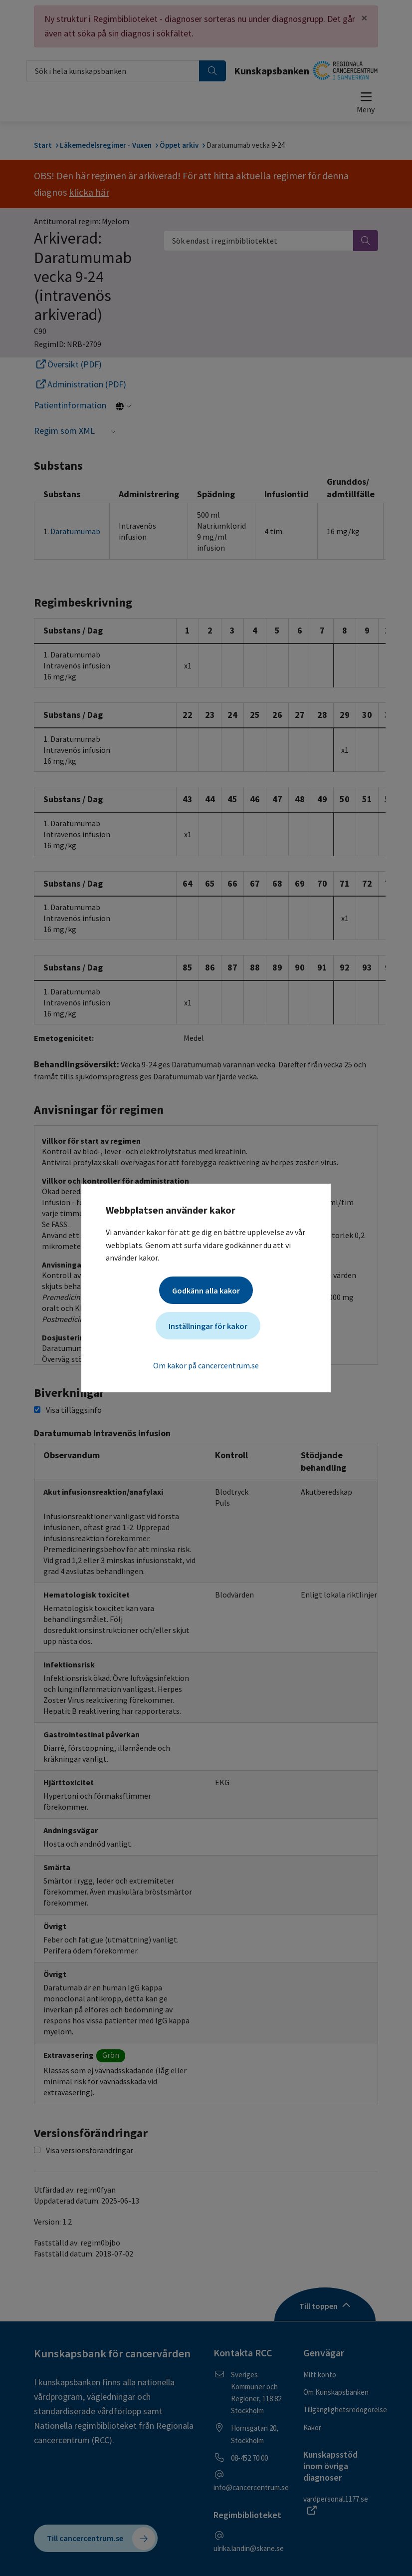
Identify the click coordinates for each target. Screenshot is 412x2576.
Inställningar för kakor (208, 1326)
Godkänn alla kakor (206, 1290)
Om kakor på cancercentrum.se (206, 1365)
